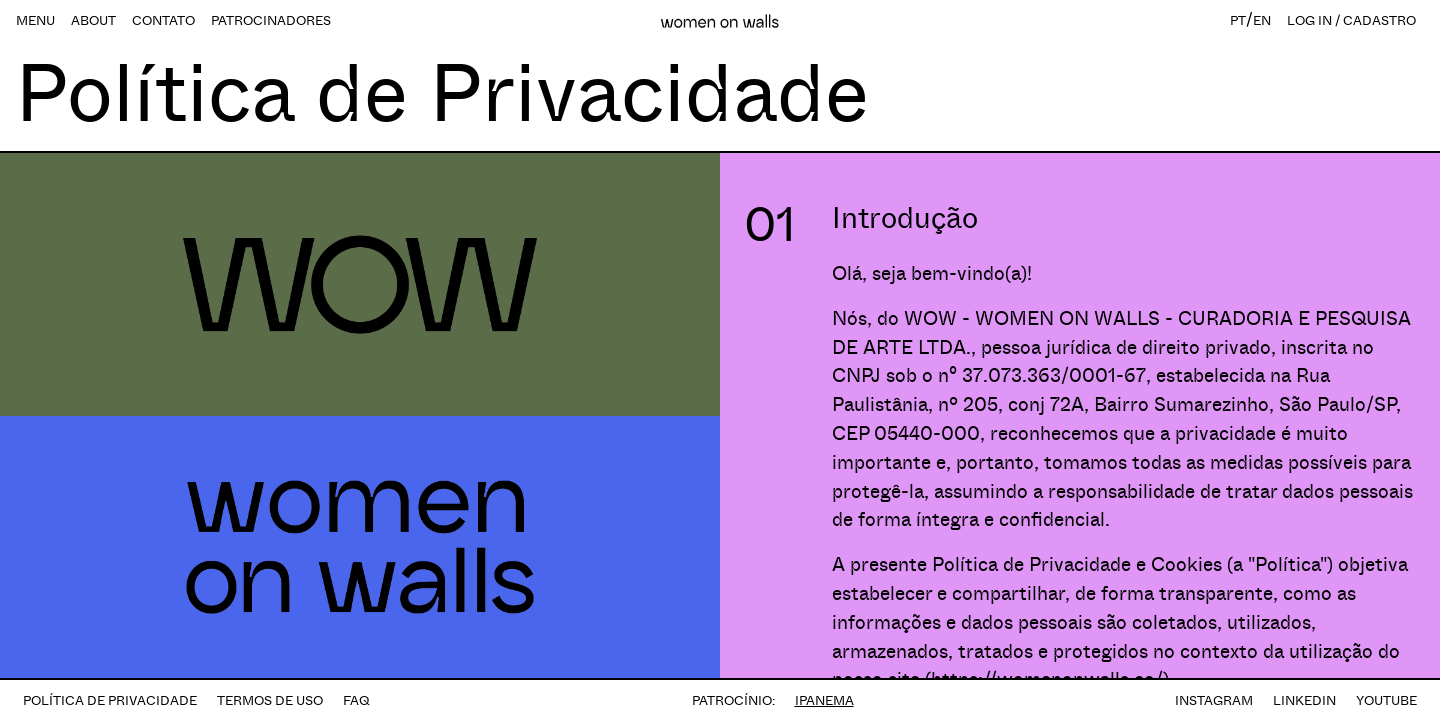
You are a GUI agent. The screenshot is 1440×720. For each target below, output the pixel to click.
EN (1262, 20)
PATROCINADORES (271, 20)
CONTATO (163, 20)
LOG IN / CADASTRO (1351, 20)
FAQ (356, 700)
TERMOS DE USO (270, 700)
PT (1238, 20)
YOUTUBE (1386, 700)
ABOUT (93, 20)
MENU (35, 20)
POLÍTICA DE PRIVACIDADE (110, 700)
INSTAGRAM (1214, 700)
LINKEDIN (1304, 700)
